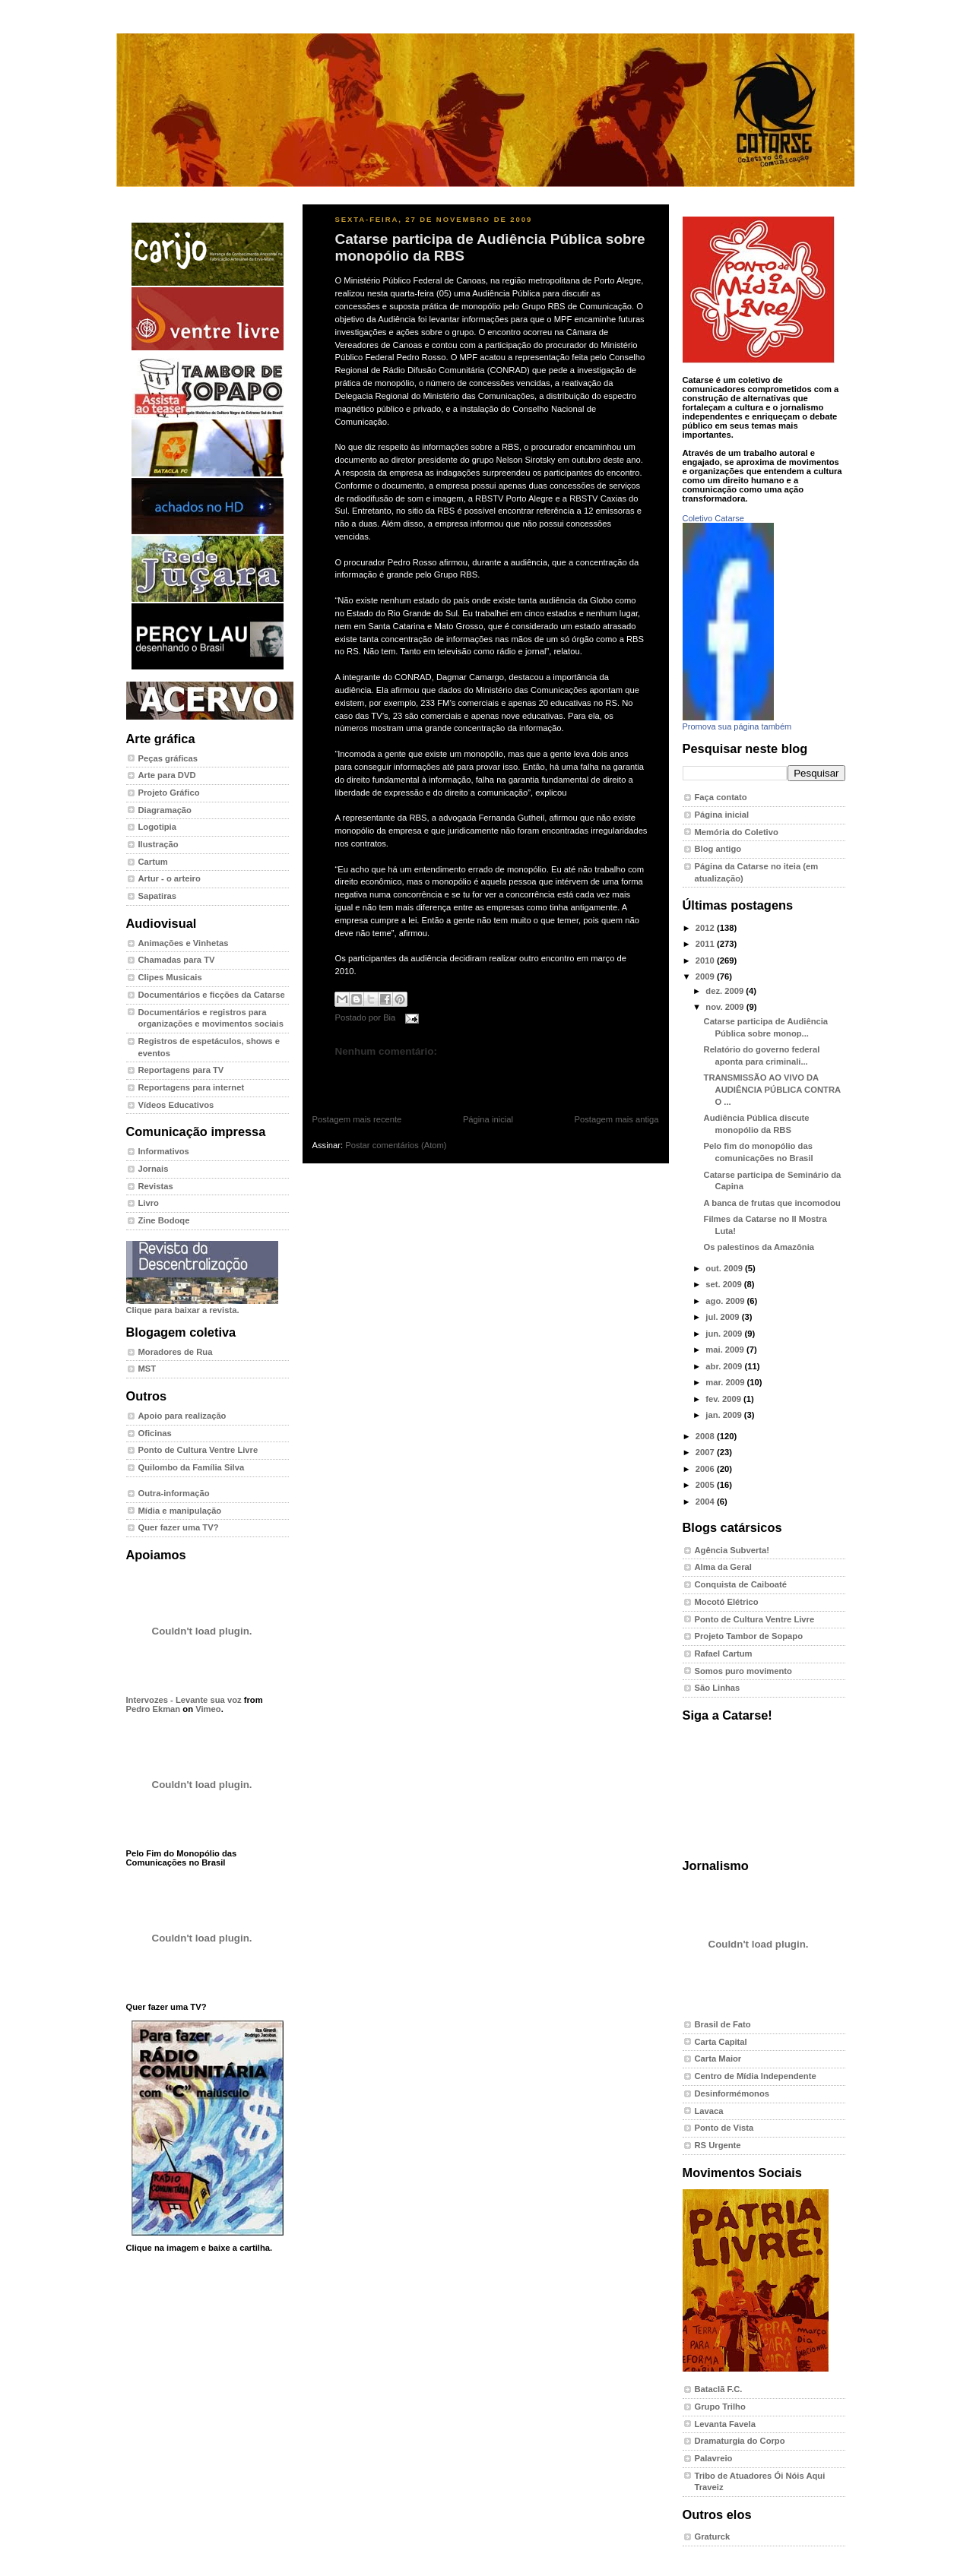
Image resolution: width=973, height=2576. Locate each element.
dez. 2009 (725, 990)
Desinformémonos (732, 2093)
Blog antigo (718, 848)
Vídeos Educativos (176, 1104)
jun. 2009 (724, 1333)
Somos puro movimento (743, 1671)
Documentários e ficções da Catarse (211, 994)
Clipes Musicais (170, 977)
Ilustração (158, 844)
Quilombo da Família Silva (191, 1467)
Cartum (153, 861)
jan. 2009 (724, 1414)
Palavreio (714, 2458)
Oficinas (155, 1433)
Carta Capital (721, 2041)
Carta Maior (718, 2058)
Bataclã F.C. (719, 2389)
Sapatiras (157, 895)
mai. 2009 (725, 1349)
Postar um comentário (370, 1075)
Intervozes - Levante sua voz (184, 1699)
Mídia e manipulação (180, 1510)
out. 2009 (725, 1268)
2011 (706, 943)
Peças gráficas (168, 758)
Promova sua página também (737, 726)
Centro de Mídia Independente (755, 2076)
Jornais (153, 1168)
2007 (706, 1452)
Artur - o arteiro (169, 878)
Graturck (713, 2536)
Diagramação (165, 810)
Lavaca (709, 2111)
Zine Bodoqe (164, 1220)
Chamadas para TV (176, 959)
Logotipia (157, 826)
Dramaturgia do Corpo (740, 2440)
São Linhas (717, 1687)
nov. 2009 (725, 1006)
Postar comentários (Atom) (395, 1145)
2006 (706, 1468)
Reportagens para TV (181, 1069)
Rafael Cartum (724, 1653)
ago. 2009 (725, 1300)
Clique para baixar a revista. (202, 1305)
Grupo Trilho (720, 2406)
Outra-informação (174, 1493)
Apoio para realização (182, 1415)
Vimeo (207, 1709)
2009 (706, 976)
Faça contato (721, 797)
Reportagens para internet (191, 1087)
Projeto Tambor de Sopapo (749, 1636)
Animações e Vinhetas (183, 943)
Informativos (163, 1151)
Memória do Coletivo (736, 832)
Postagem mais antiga (617, 1119)
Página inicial (488, 1119)
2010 (706, 960)
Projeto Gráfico (169, 792)
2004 (706, 1501)
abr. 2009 (724, 1366)
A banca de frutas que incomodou (772, 1202)
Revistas (155, 1186)
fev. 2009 (724, 1399)
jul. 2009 (723, 1316)
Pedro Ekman (153, 1709)
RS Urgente (718, 2145)
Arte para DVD (167, 775)
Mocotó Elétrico (727, 1601)
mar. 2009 (725, 1382)
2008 (706, 1436)
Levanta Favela (725, 2424)
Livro (148, 1202)
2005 (706, 1484)
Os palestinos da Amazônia (759, 1247)
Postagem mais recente (357, 1119)
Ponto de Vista (724, 2127)
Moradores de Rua (175, 1351)
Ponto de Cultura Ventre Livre (198, 1449)
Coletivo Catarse (713, 518)
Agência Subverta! (732, 1550)
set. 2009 (724, 1284)
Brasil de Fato (723, 2024)
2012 (706, 927)
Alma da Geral (723, 1566)
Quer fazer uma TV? (178, 1527)
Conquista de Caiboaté (741, 1584)
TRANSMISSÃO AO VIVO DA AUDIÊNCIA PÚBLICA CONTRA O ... (772, 1089)
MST (147, 1368)
